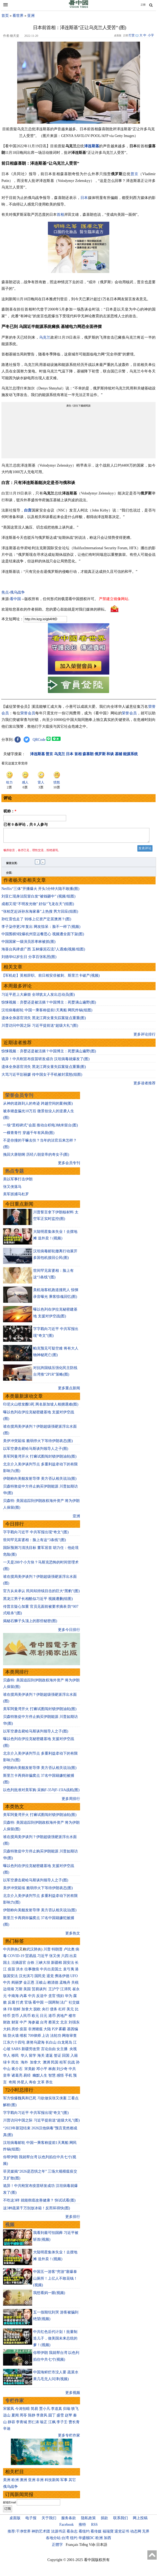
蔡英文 (53, 2025)
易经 (27, 2078)
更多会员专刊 (69, 1165)
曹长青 (74, 2424)
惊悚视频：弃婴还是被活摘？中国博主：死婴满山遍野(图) (48, 1005)
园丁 (52, 2418)
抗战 (71, 2065)
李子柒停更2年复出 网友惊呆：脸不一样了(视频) (40, 929)
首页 (5, 16)
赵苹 (68, 2418)
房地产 (62, 2018)
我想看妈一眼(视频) (49, 2295)
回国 (65, 2058)
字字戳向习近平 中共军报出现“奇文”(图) (36, 1534)
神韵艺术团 (41, 2534)
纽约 (73, 2540)
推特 (82, 2527)
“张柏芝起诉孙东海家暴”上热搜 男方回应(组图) (39, 914)
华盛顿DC (86, 2540)
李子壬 (62, 2424)
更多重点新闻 (69, 1390)
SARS (16, 2051)
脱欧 (37, 2012)
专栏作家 (14, 2403)
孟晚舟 (64, 1985)
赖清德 (52, 1985)
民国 (54, 2065)
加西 (107, 2540)
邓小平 (41, 2071)
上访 (45, 2038)
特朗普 (57, 1952)
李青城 (21, 2424)
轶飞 (75, 2411)
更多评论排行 (144, 1037)
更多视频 (72, 2395)
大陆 (47, 2031)
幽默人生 (40, 2078)
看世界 (18, 16)
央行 (45, 2012)
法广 (64, 2005)
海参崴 (33, 2025)
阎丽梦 (17, 1985)
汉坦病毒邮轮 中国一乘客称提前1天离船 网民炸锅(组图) (46, 1013)
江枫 (52, 2424)
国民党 (39, 1978)
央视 (73, 2051)
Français (72, 2547)
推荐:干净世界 (19, 2534)
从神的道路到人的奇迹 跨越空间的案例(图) (38, 1106)
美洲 (6, 2482)
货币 (15, 2018)
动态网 (135, 2534)
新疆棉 (56, 1965)
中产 (23, 2025)
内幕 (23, 1998)
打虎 (19, 2005)
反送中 (41, 1998)
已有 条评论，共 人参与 (25, 824)
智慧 (52, 2078)
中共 (6, 1985)
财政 (6, 2025)
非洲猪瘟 (35, 2031)
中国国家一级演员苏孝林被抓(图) (28, 944)
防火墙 (13, 2038)
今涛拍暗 (22, 2411)
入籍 (74, 2058)
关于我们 (49, 2520)
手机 (68, 2078)
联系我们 (120, 2520)
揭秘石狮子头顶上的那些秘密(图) (30, 1623)
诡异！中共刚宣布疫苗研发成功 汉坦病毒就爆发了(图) (45, 1061)
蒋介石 (17, 2071)
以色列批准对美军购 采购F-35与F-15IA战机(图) (41, 1792)
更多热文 (72, 1936)
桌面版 (14, 2520)
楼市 (72, 2018)
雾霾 (62, 2031)
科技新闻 (52, 2482)
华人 (6, 2058)
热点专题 (14, 1173)
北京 (64, 2025)
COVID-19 (16, 1958)
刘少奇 (62, 2071)
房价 (15, 2031)
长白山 (50, 2045)
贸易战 (30, 1958)
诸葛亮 (17, 2078)
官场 (28, 2005)
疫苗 (11, 1972)
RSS (94, 2527)
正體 (143, 4)
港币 (52, 2018)
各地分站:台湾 (57, 2540)
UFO (74, 1978)
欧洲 (15, 2482)
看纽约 (84, 2534)
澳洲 (46, 2065)
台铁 (30, 1965)
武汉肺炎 (33, 1952)
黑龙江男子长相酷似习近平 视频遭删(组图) (38, 1601)
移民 (15, 2058)
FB (10, 2012)
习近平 (42, 1958)
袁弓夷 (68, 1972)
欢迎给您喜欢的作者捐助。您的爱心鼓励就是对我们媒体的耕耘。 (54, 609)
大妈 (6, 2031)
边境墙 (8, 1991)
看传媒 (96, 2534)
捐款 (104, 2520)
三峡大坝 (42, 1965)
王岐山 (40, 1985)
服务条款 (68, 2520)
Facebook (66, 2527)
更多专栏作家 (69, 2438)
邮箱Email (9, 2504)
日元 (43, 2018)
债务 (53, 2012)
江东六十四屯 (14, 2045)
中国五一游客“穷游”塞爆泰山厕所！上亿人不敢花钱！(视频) (55, 2280)
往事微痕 (31, 1972)
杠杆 (62, 2012)
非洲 (40, 2482)
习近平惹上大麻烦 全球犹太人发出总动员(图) (38, 997)
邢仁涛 (33, 2424)
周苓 (23, 2418)
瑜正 (43, 2424)
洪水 (19, 1972)
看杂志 (72, 2534)
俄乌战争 (10, 2489)
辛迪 (6, 2431)
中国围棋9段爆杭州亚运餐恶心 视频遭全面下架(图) (42, 936)
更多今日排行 (69, 1632)
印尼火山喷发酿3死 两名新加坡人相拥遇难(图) (40, 1407)
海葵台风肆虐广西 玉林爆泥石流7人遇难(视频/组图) (43, 952)
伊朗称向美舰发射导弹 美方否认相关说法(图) (40, 1481)
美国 (27, 1991)
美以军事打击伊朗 (18, 1182)
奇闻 (12, 2085)
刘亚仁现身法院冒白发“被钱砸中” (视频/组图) (38, 899)
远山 (6, 2418)
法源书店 (58, 2534)
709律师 (34, 2038)
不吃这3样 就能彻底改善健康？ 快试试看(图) (39, 2203)
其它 (72, 2482)
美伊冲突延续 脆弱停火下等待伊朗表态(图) (38, 1443)
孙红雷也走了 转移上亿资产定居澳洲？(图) (36, 921)
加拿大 (27, 2012)
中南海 (13, 1998)
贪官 (52, 1998)
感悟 (60, 2078)
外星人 (22, 2085)
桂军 (63, 2065)
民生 (15, 2065)
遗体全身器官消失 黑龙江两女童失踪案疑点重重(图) (43, 1020)
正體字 (57, 2547)
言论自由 (48, 2051)
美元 (70, 2012)
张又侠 (54, 1958)
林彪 (52, 2071)
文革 (41, 2085)
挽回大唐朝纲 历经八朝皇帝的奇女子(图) (36, 1157)
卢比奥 (69, 1952)
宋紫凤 (8, 2411)
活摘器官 (18, 1965)
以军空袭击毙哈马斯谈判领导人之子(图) (35, 1451)
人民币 (25, 2018)
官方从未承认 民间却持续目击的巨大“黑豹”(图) (41, 1593)
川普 (47, 1952)
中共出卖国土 (51, 1972)
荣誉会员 (27, 713)
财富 (15, 2025)
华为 (68, 1998)
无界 (145, 2534)
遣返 (49, 2058)
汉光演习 (26, 1978)
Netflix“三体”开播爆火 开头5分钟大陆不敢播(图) (40, 891)
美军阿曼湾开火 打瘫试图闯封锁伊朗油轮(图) (40, 1459)
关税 (75, 1985)
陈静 (31, 2418)
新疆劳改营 (30, 2051)
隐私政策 (88, 2520)
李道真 (56, 2411)
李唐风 (41, 2418)
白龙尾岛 (65, 2045)
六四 (65, 1958)
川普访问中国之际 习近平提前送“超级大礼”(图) (39, 1028)
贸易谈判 (39, 1991)
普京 (134, 174)
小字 (151, 35)
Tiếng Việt (87, 2547)
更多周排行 (71, 1801)
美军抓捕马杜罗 (16, 1196)
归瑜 (66, 2411)
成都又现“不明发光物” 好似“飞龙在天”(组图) (37, 906)
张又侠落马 (12, 1189)
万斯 (19, 1991)
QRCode (39, 740)
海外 (25, 2065)
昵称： (9, 811)
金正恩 (28, 1985)
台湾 (43, 2025)
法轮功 (55, 2038)
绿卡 (6, 2065)
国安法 (68, 1965)
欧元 (35, 2018)
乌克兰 (44, 337)
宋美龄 (29, 2071)
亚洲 (31, 16)
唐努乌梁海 (35, 2045)
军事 (64, 2482)
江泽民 (65, 1991)
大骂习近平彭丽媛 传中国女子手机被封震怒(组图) (41, 1077)
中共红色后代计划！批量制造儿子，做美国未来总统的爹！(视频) (55, 2341)
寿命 (32, 2085)
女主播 (62, 2051)
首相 (60, 214)
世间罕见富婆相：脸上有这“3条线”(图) (34, 1542)
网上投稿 (140, 2520)
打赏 (132, 35)
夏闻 (15, 2418)
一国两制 (52, 2005)
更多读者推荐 (144, 1086)
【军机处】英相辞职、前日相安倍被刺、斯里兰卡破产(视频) (50, 978)
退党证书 (121, 2534)
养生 (49, 2085)
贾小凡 (44, 2411)
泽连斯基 (91, 146)
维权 (23, 2038)
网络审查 (69, 2038)
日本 (84, 198)
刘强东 (74, 2025)
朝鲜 (16, 2012)
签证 (57, 2058)
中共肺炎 (10, 1952)
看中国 (15, 599)
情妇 (60, 1998)
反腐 (11, 2005)
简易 (34, 2411)
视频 (10, 2227)
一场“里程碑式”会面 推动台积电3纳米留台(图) (40, 1128)
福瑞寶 (108, 2534)
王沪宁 (53, 1991)
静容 (11, 2424)
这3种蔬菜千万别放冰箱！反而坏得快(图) (36, 2210)
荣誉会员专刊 (19, 1097)
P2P (55, 2031)
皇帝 (6, 2078)
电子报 (30, 2520)
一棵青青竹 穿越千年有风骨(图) (28, 1135)
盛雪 (60, 2418)
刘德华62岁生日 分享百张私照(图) (28, 959)
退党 (50, 1978)
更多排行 (72, 2219)
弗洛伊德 (62, 1978)
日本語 (101, 2547)
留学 (32, 2058)
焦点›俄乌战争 (13, 592)
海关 (41, 2058)
